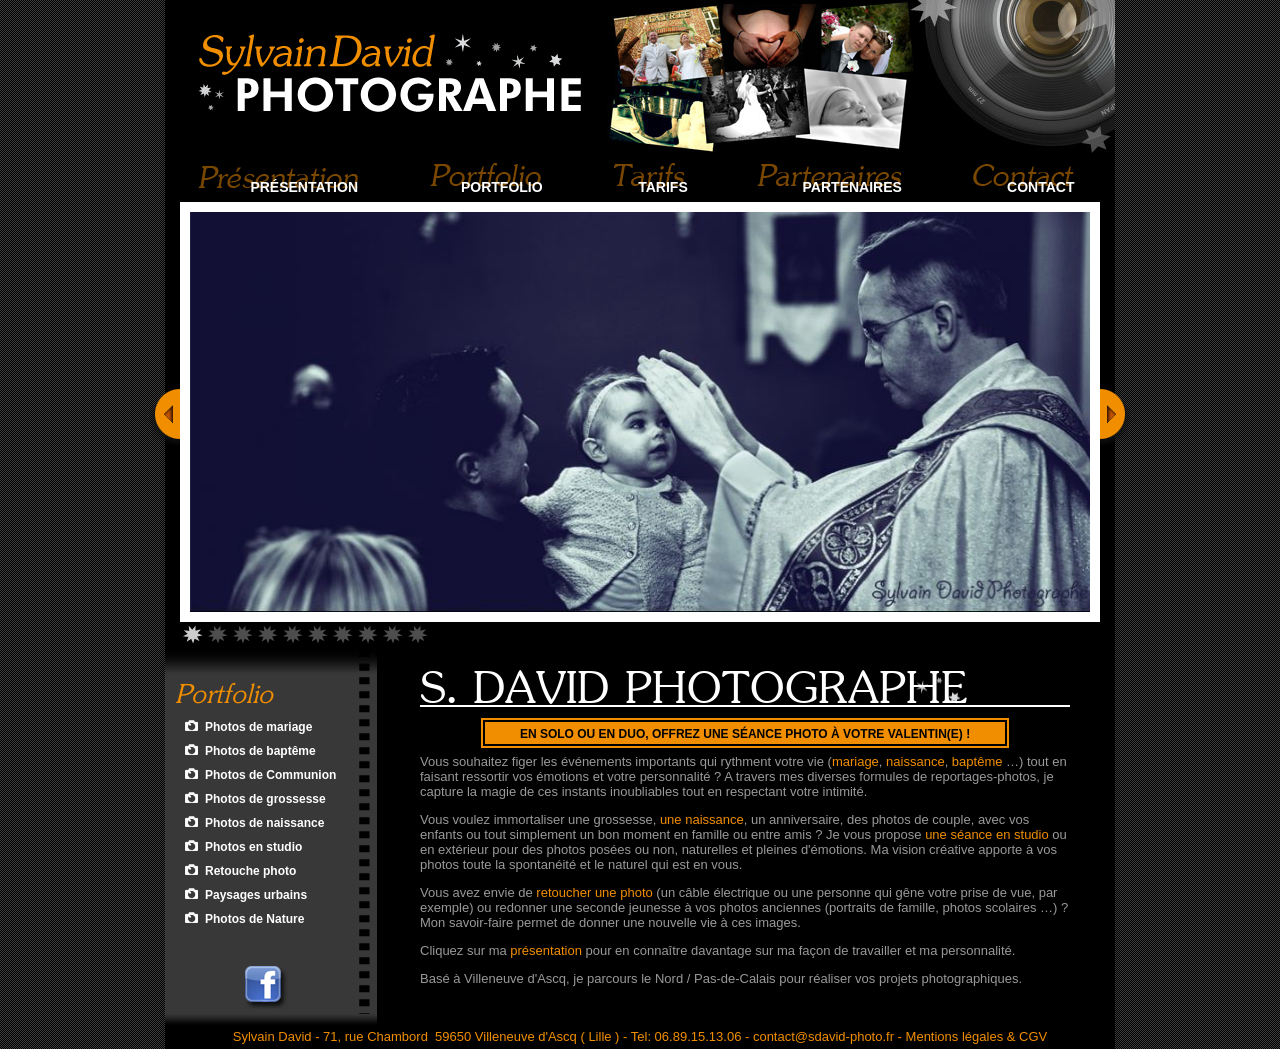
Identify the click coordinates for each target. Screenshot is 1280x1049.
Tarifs (663, 187)
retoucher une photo (594, 892)
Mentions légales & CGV (977, 1036)
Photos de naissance (264, 823)
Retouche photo (250, 871)
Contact (1040, 187)
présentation (546, 950)
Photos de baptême (260, 751)
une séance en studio (987, 834)
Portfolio (502, 187)
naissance (915, 761)
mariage (855, 761)
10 (417, 632)
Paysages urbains (256, 895)
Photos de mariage (258, 727)
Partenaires (852, 187)
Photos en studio (253, 847)
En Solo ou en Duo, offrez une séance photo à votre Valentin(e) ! (745, 734)
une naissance (702, 819)
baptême (977, 761)
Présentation (304, 187)
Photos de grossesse (265, 799)
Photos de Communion (270, 775)
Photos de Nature (254, 919)
